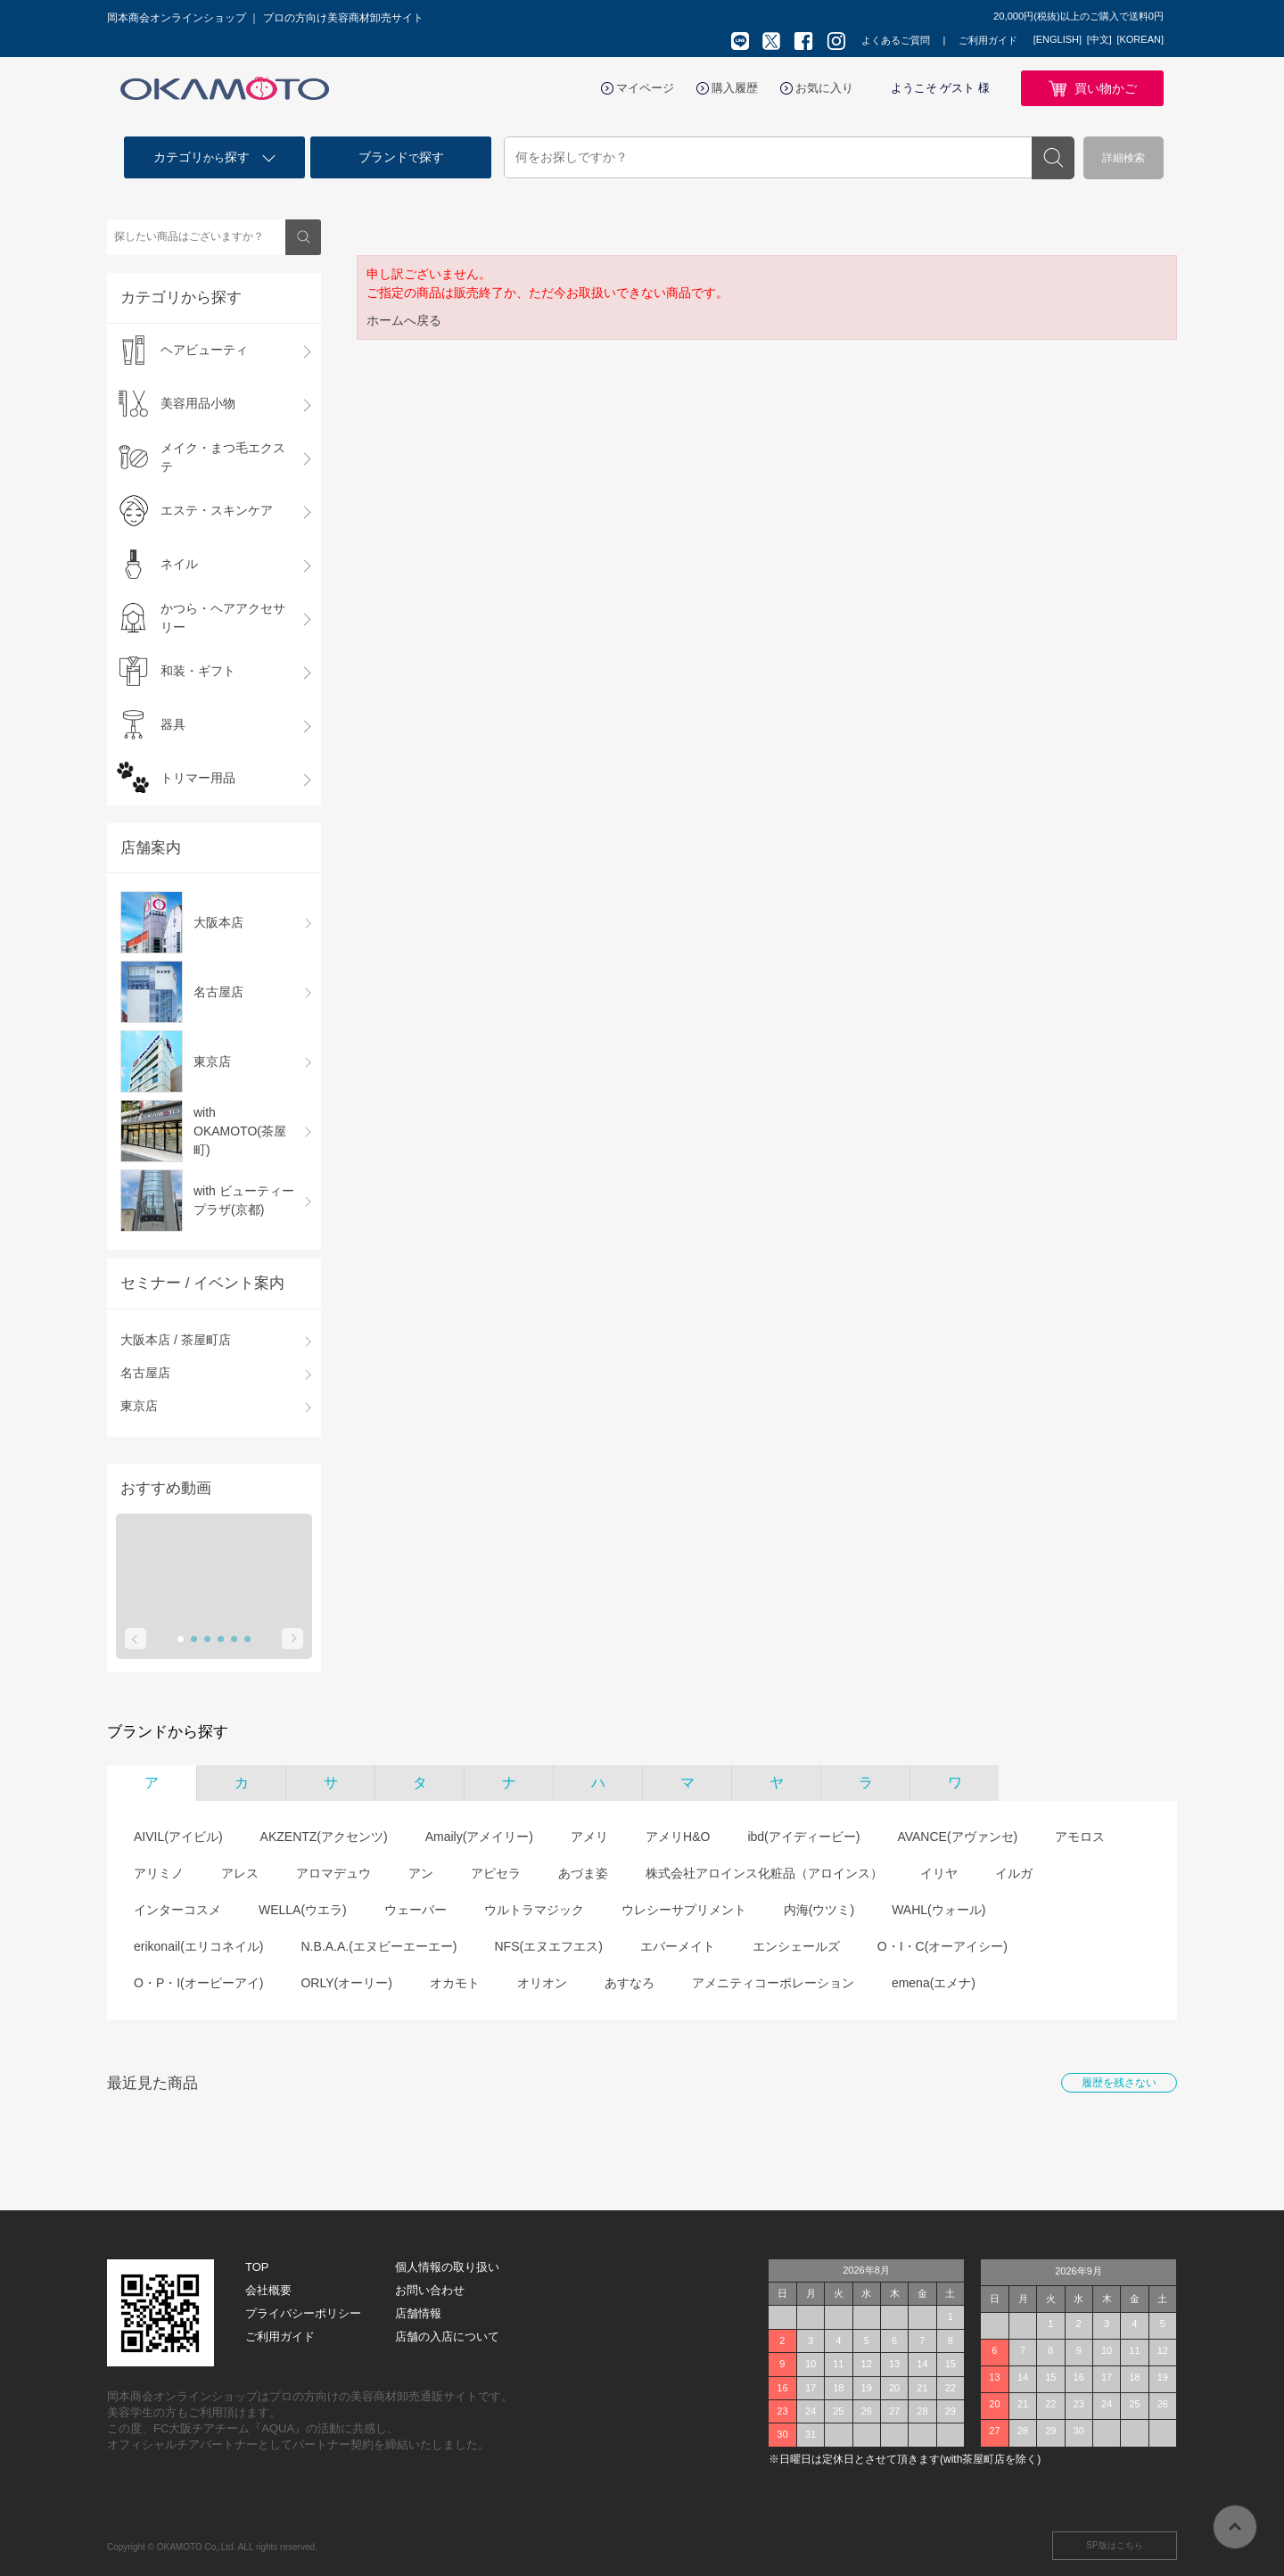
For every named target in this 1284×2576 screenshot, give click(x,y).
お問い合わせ (430, 2290)
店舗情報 (418, 2313)
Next (292, 1638)
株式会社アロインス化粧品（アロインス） (764, 1873)
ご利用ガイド (988, 40)
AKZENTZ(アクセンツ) (324, 1836)
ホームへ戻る (403, 320)
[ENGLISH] (1057, 39)
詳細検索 (1123, 158)
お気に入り (824, 88)
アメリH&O (678, 1836)
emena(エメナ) (933, 1983)
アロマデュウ (333, 1873)
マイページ (645, 88)
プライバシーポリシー (303, 2313)
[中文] (1099, 39)
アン (420, 1873)
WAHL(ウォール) (938, 1910)
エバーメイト (677, 1946)
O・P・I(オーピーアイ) (198, 1983)
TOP (257, 2267)
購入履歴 (735, 88)
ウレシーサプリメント (683, 1910)
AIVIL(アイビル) (178, 1836)
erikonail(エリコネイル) (198, 1946)
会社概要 (268, 2290)
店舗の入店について (447, 2336)
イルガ (1014, 1873)
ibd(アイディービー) (803, 1836)
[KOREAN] (1140, 39)
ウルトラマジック (534, 1910)
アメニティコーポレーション (773, 1983)
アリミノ (159, 1873)
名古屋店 (145, 1373)
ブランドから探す (167, 1731)
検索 (1053, 157)
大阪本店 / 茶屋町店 (175, 1340)
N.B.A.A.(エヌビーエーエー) (378, 1946)
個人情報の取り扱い (447, 2267)
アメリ (589, 1836)
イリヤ (939, 1873)
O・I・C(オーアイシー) (942, 1946)
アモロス (1080, 1836)
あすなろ (629, 1983)
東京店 (139, 1406)
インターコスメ (177, 1910)
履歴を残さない (1119, 2082)
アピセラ (496, 1873)
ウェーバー (415, 1910)
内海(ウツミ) (819, 1910)
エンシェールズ (796, 1946)
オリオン (542, 1983)
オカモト (455, 1983)
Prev (135, 1638)
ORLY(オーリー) (345, 1983)
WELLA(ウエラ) (303, 1910)
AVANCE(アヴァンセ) (957, 1836)
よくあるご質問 (895, 40)
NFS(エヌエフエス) (548, 1946)
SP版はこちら (1114, 2545)
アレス (240, 1873)
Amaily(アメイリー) (479, 1836)
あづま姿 (583, 1873)
